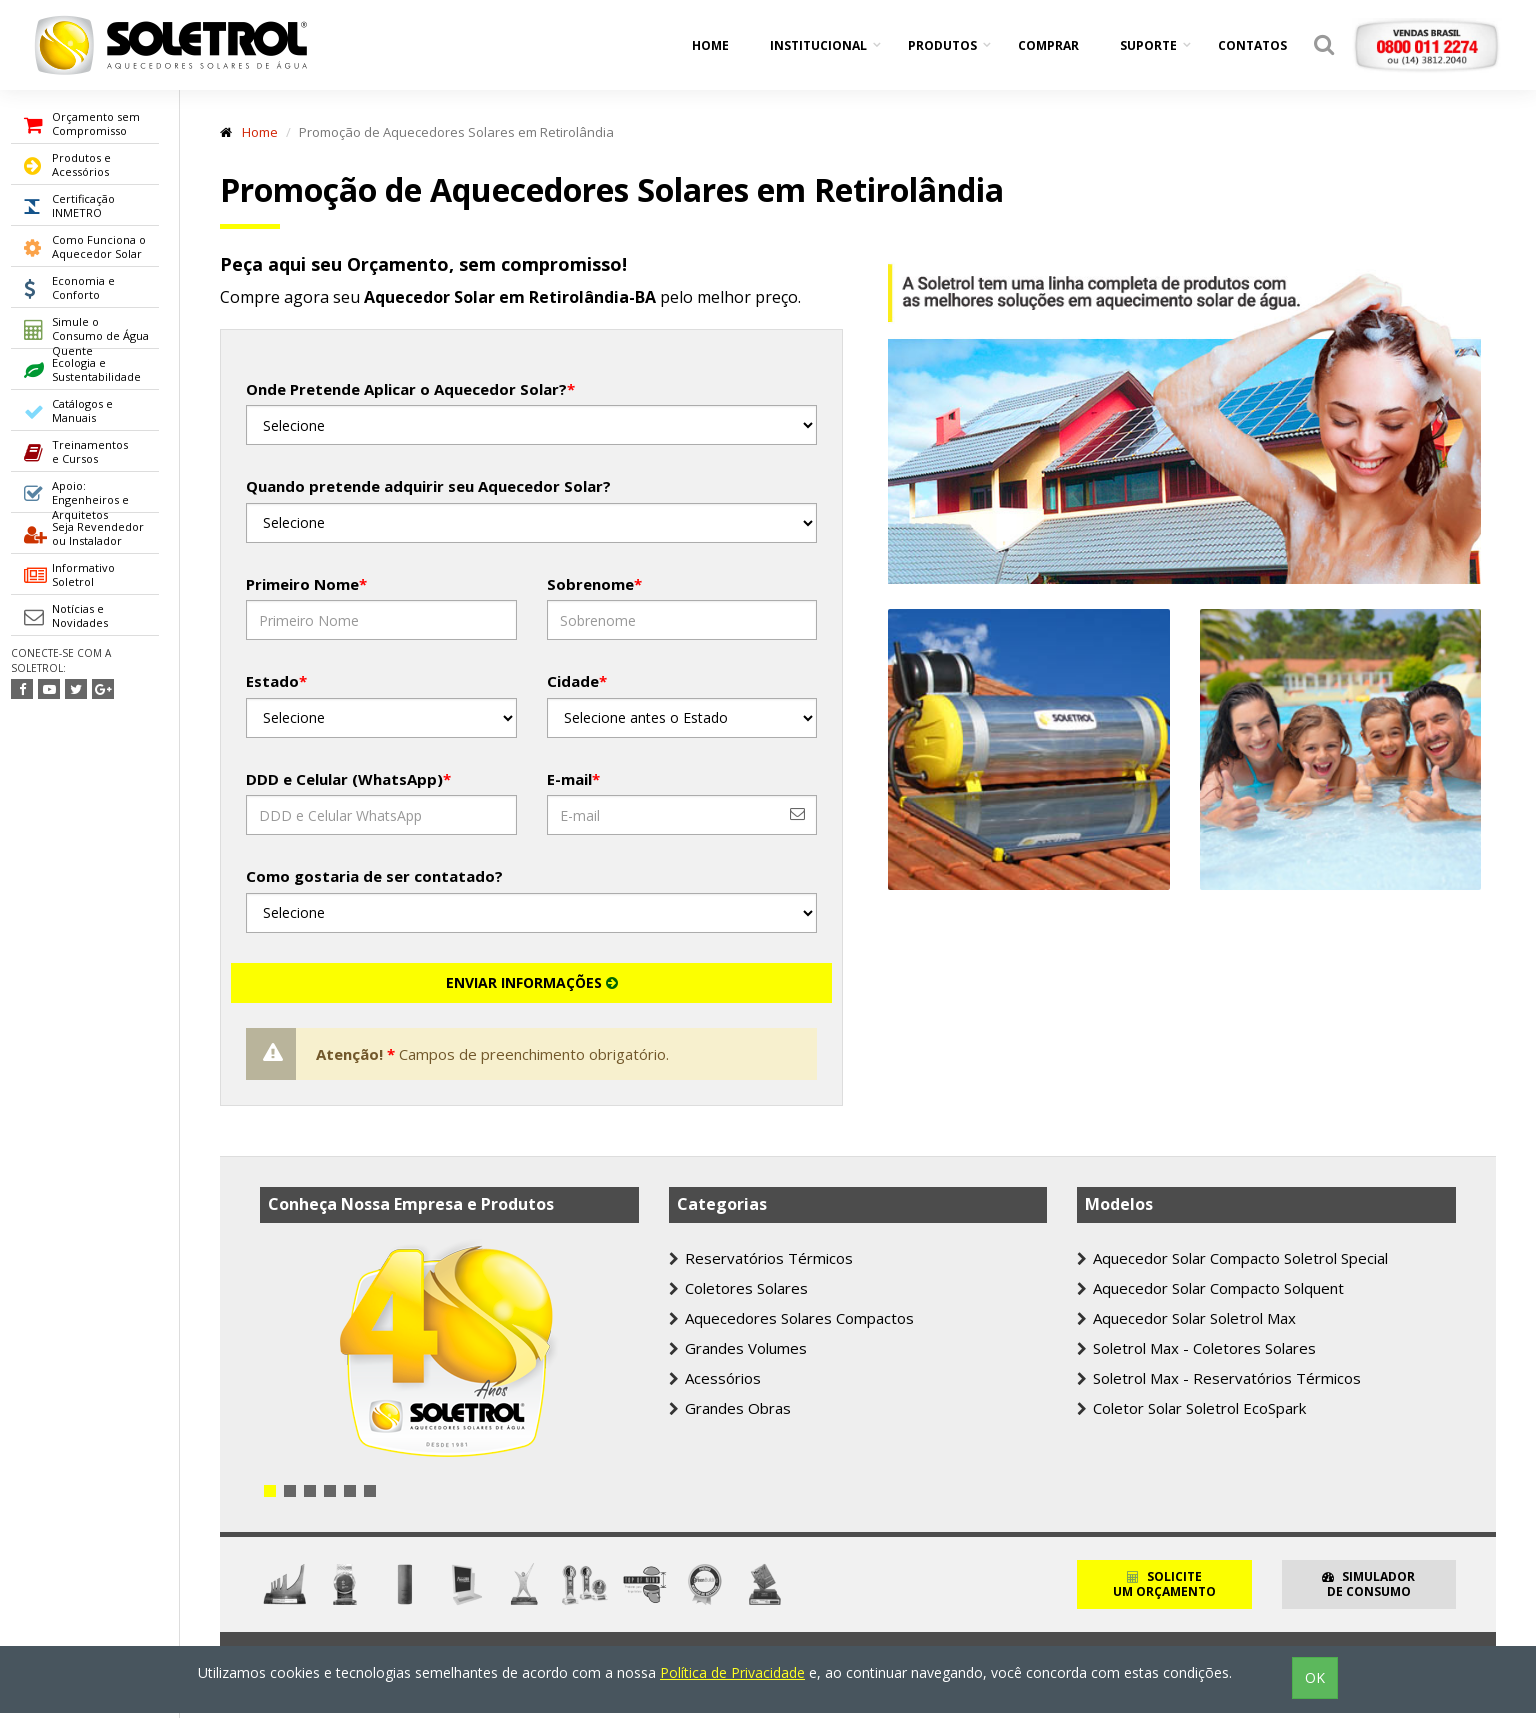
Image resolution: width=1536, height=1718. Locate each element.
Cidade (577, 681)
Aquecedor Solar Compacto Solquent (1210, 1288)
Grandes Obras (730, 1408)
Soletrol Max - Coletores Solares (1196, 1348)
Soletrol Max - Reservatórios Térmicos (1219, 1378)
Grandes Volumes (738, 1348)
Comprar (1048, 45)
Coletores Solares (738, 1288)
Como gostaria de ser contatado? (374, 876)
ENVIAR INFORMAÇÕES (532, 982)
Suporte (1148, 45)
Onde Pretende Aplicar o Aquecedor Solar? (410, 389)
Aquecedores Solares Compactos (791, 1318)
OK (1315, 1677)
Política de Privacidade (732, 1672)
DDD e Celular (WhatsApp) (348, 779)
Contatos (1252, 45)
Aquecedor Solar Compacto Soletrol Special (1232, 1258)
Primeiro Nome (306, 584)
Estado (276, 681)
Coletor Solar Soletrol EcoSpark (1191, 1408)
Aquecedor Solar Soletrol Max (1186, 1318)
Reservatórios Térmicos (761, 1258)
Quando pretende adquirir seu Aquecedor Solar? (428, 486)
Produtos (942, 45)
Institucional (818, 45)
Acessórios (715, 1378)
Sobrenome (594, 584)
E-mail (573, 779)
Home (710, 45)
